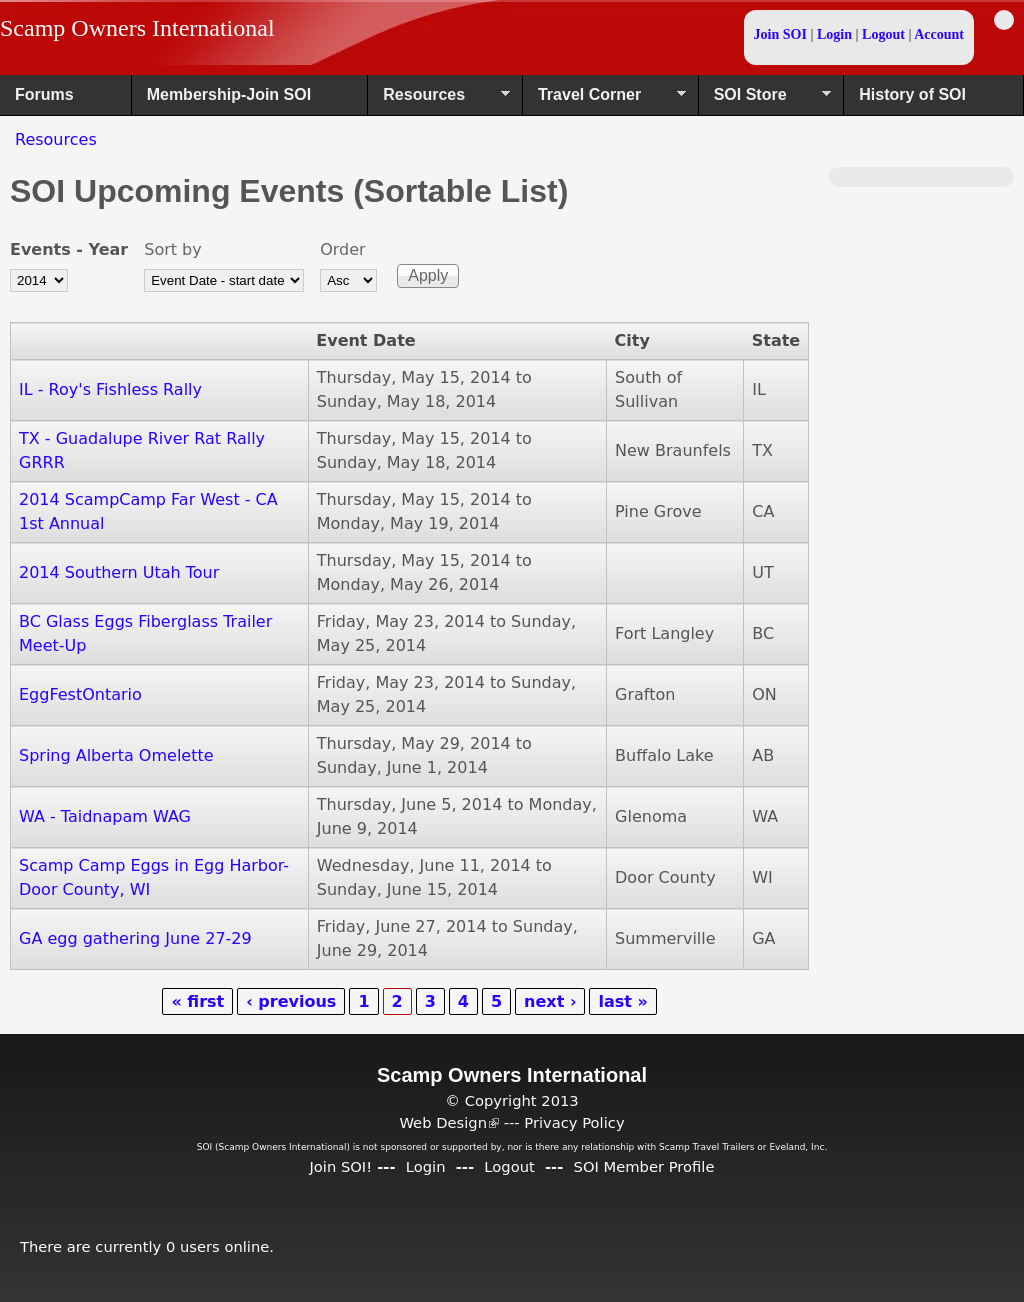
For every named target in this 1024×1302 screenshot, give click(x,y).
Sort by (173, 249)
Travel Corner (604, 101)
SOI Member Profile (644, 1166)
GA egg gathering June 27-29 (135, 938)
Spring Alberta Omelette (116, 755)
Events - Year (69, 249)
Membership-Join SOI (229, 94)
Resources (439, 101)
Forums (44, 94)
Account (939, 34)
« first (197, 1001)
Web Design (449, 1122)
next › (550, 1001)
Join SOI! (340, 1166)
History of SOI (912, 94)
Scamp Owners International (137, 28)
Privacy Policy (574, 1122)
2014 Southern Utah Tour (119, 572)
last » (622, 1001)
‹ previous (291, 1001)
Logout (883, 34)
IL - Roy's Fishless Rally (110, 389)
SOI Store (765, 101)
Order (342, 249)
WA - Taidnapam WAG (105, 816)
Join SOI (780, 34)
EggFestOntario (80, 694)
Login (834, 34)
